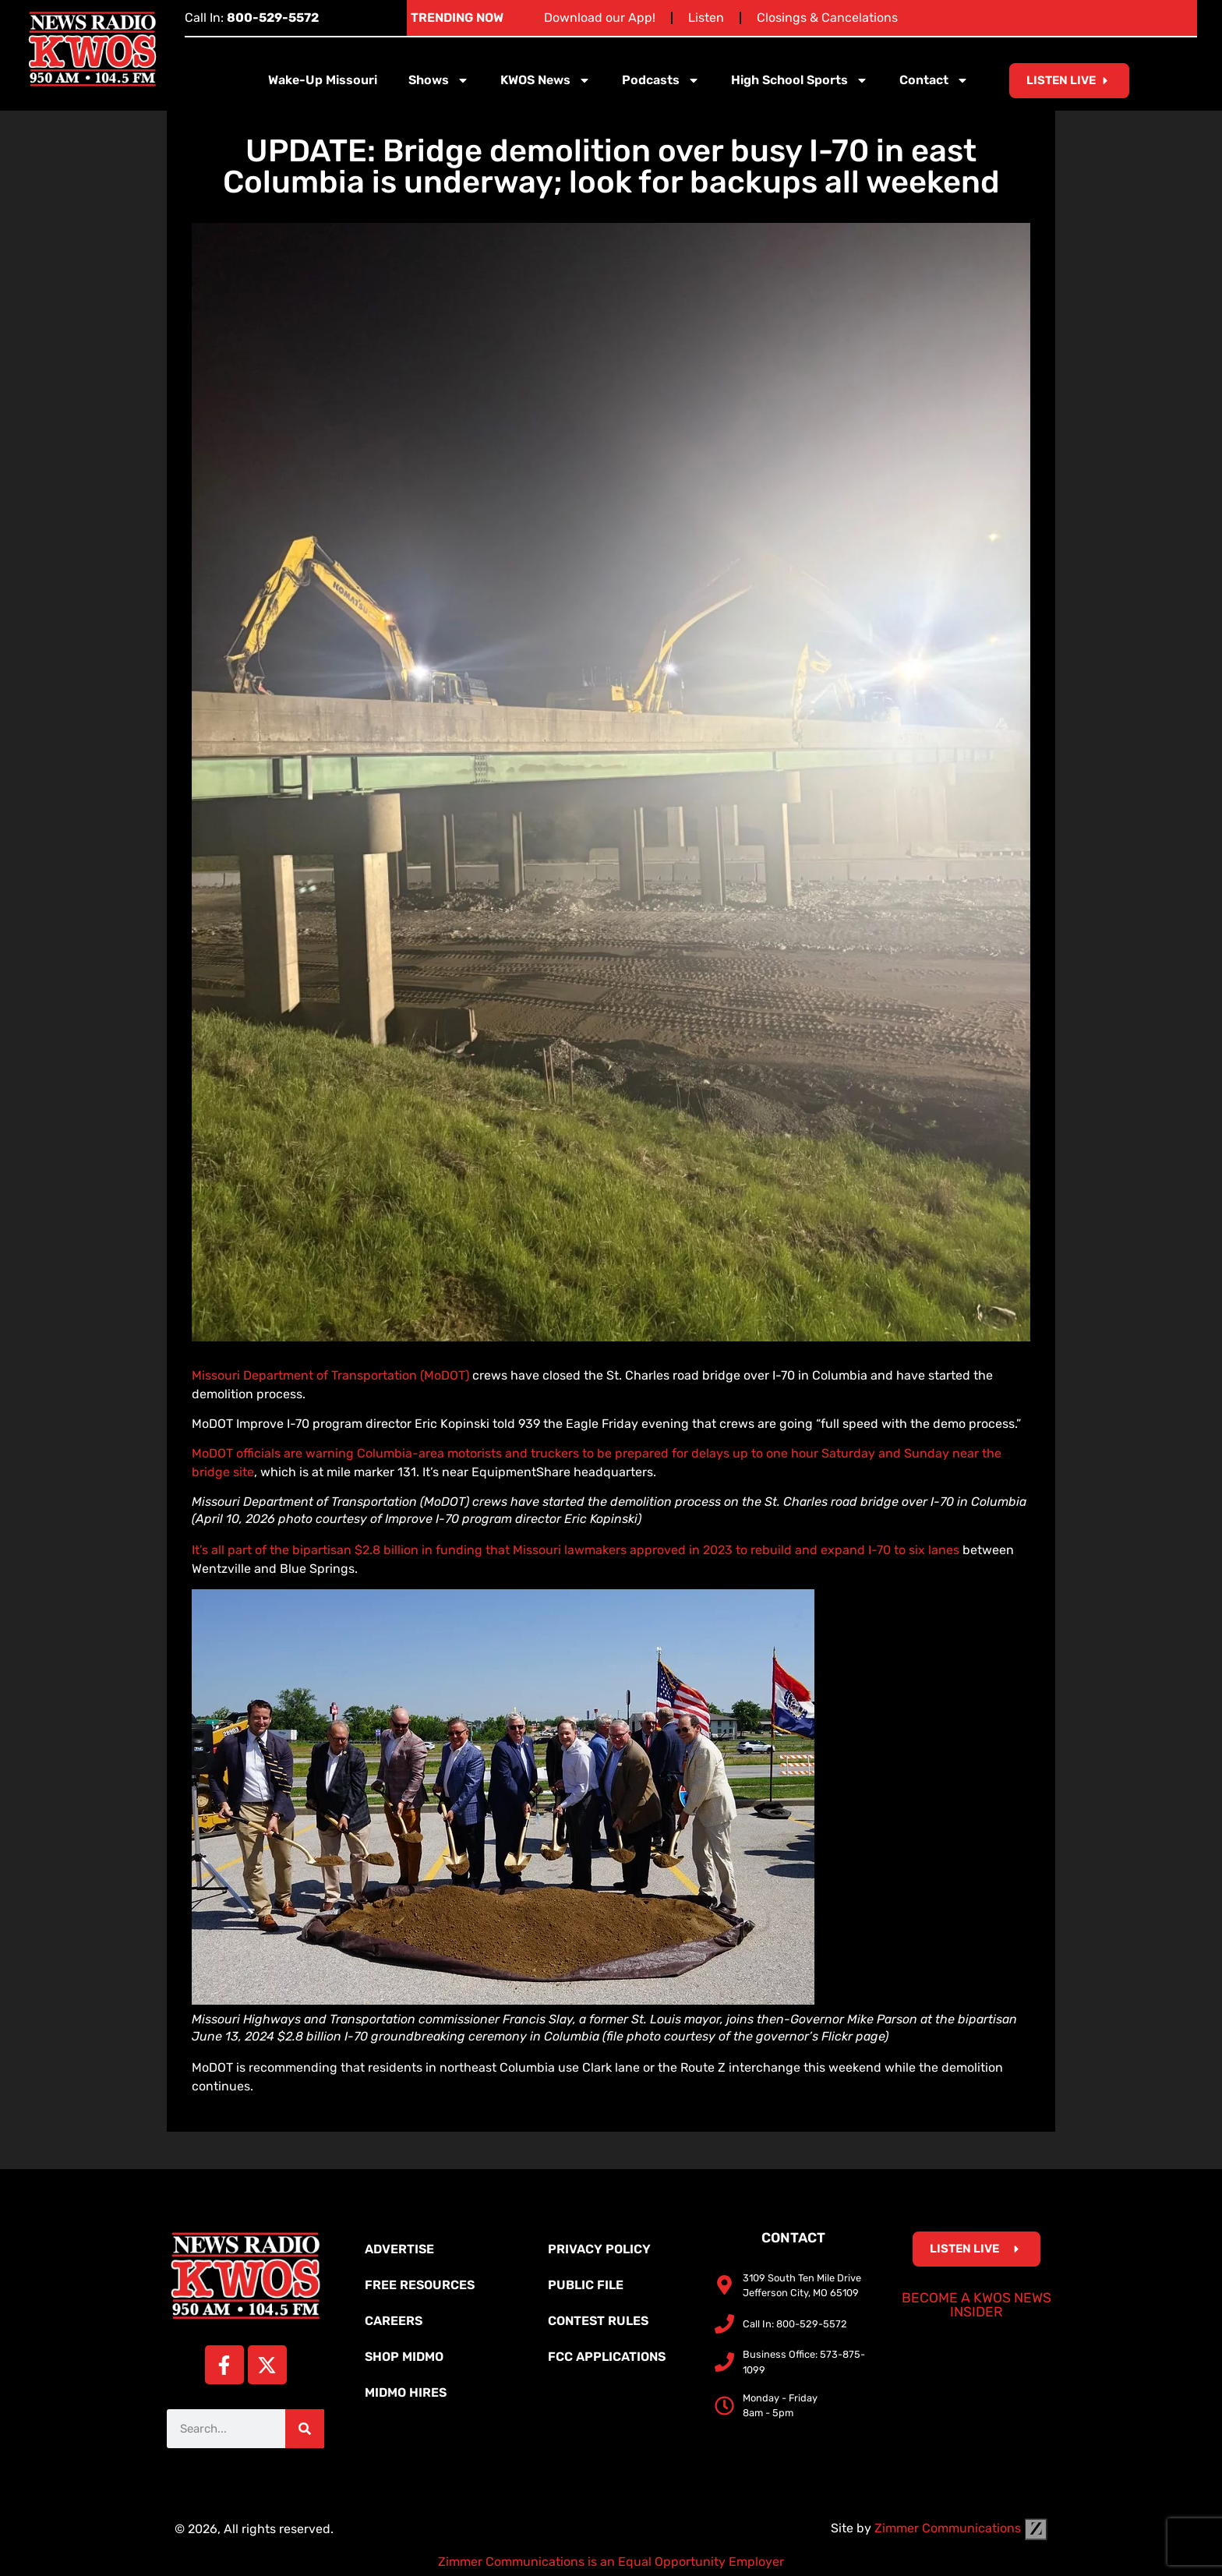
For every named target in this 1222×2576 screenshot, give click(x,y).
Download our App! (599, 17)
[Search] (304, 2428)
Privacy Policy (599, 2249)
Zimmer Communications (960, 2528)
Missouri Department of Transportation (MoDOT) (330, 1375)
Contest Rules (598, 2320)
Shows (438, 80)
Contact (934, 80)
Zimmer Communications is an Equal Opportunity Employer (611, 2561)
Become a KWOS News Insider (976, 2305)
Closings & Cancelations (827, 17)
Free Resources (420, 2284)
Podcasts (661, 80)
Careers (393, 2320)
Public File (585, 2284)
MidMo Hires (406, 2392)
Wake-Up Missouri (322, 79)
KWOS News (545, 80)
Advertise (399, 2249)
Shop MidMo (404, 2356)
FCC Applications (607, 2356)
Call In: (252, 17)
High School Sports (799, 80)
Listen (706, 17)
